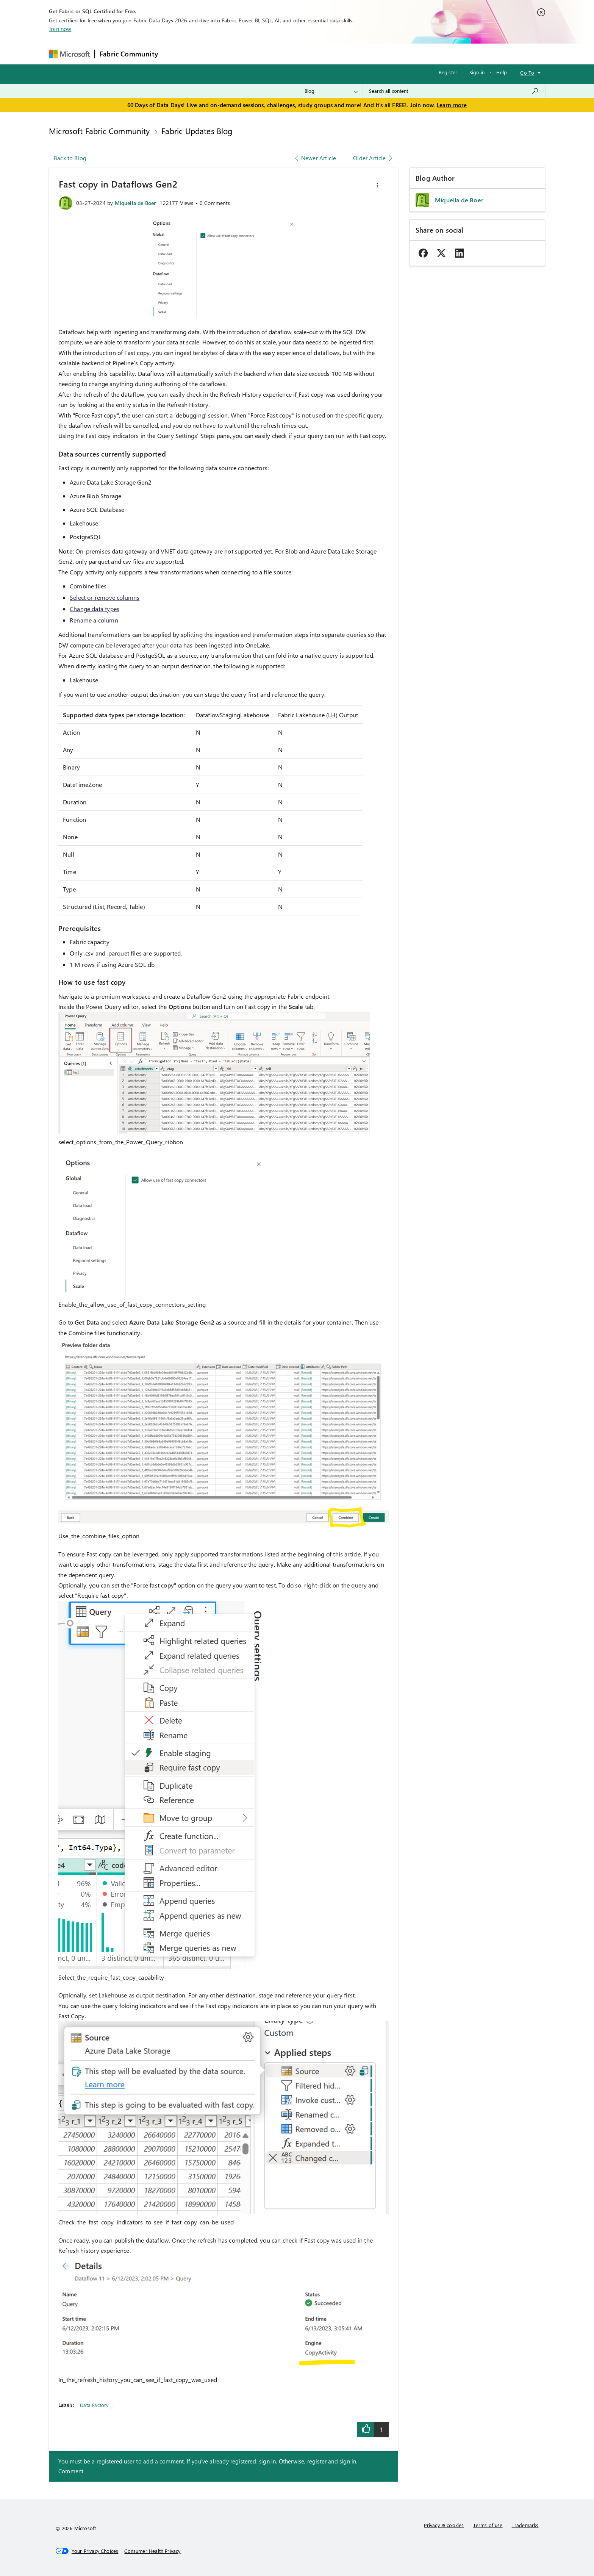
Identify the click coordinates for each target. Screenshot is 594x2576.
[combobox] (454, 91)
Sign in (477, 72)
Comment (70, 2471)
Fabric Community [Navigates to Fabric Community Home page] (129, 53)
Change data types (94, 609)
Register (448, 72)
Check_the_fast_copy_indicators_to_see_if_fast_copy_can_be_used (146, 2222)
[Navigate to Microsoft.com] (69, 54)
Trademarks (525, 2525)
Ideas (239, 53)
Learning (336, 53)
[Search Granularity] (331, 91)
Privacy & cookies (444, 2525)
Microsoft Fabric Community (99, 130)
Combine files (88, 586)
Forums (175, 53)
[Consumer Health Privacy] (152, 2551)
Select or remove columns (104, 597)
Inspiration (208, 53)
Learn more (452, 105)
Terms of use (488, 2525)
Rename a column (94, 620)
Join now (60, 29)
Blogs (307, 53)
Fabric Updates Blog (196, 130)
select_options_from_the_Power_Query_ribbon (120, 1142)
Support (368, 53)
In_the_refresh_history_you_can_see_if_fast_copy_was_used (137, 2380)
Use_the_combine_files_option (98, 1536)
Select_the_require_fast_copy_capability (111, 1977)
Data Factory (94, 2404)
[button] (377, 185)
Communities (273, 53)
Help (501, 72)
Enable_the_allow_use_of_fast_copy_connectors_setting (132, 1304)
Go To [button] (527, 72)
